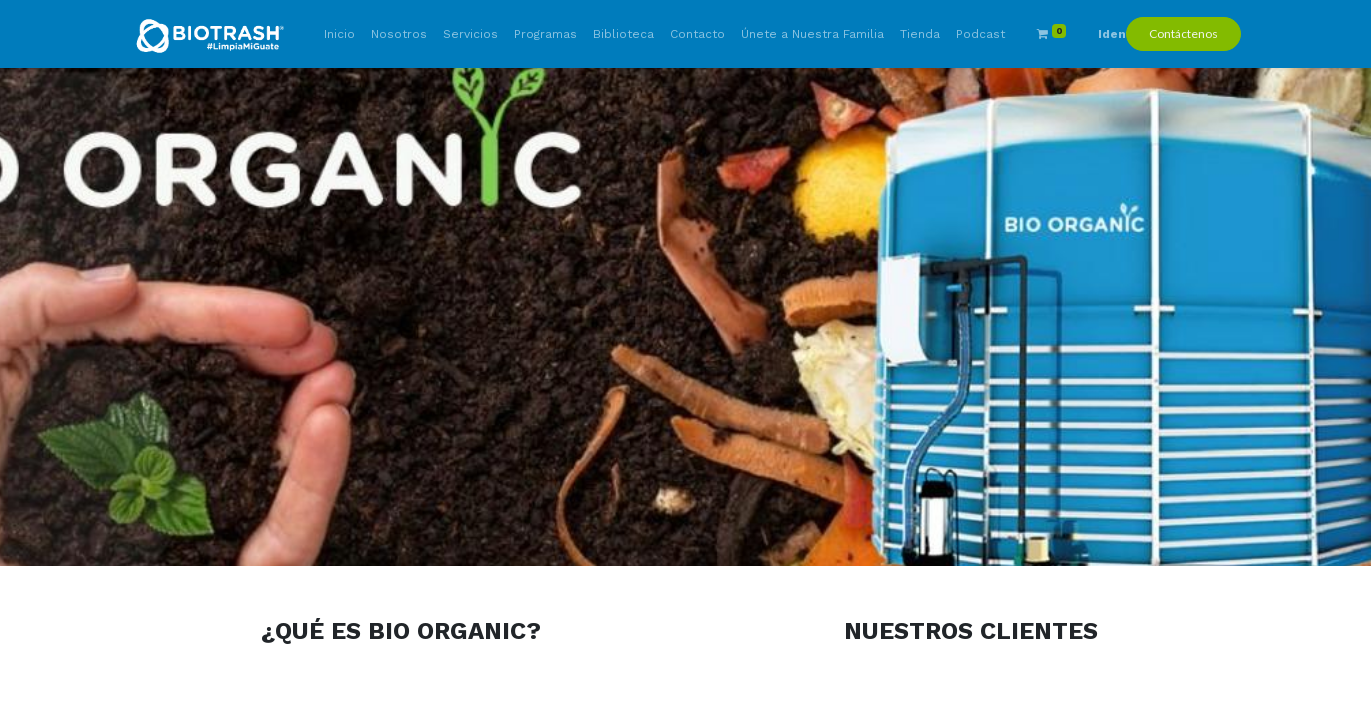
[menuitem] (339, 34)
